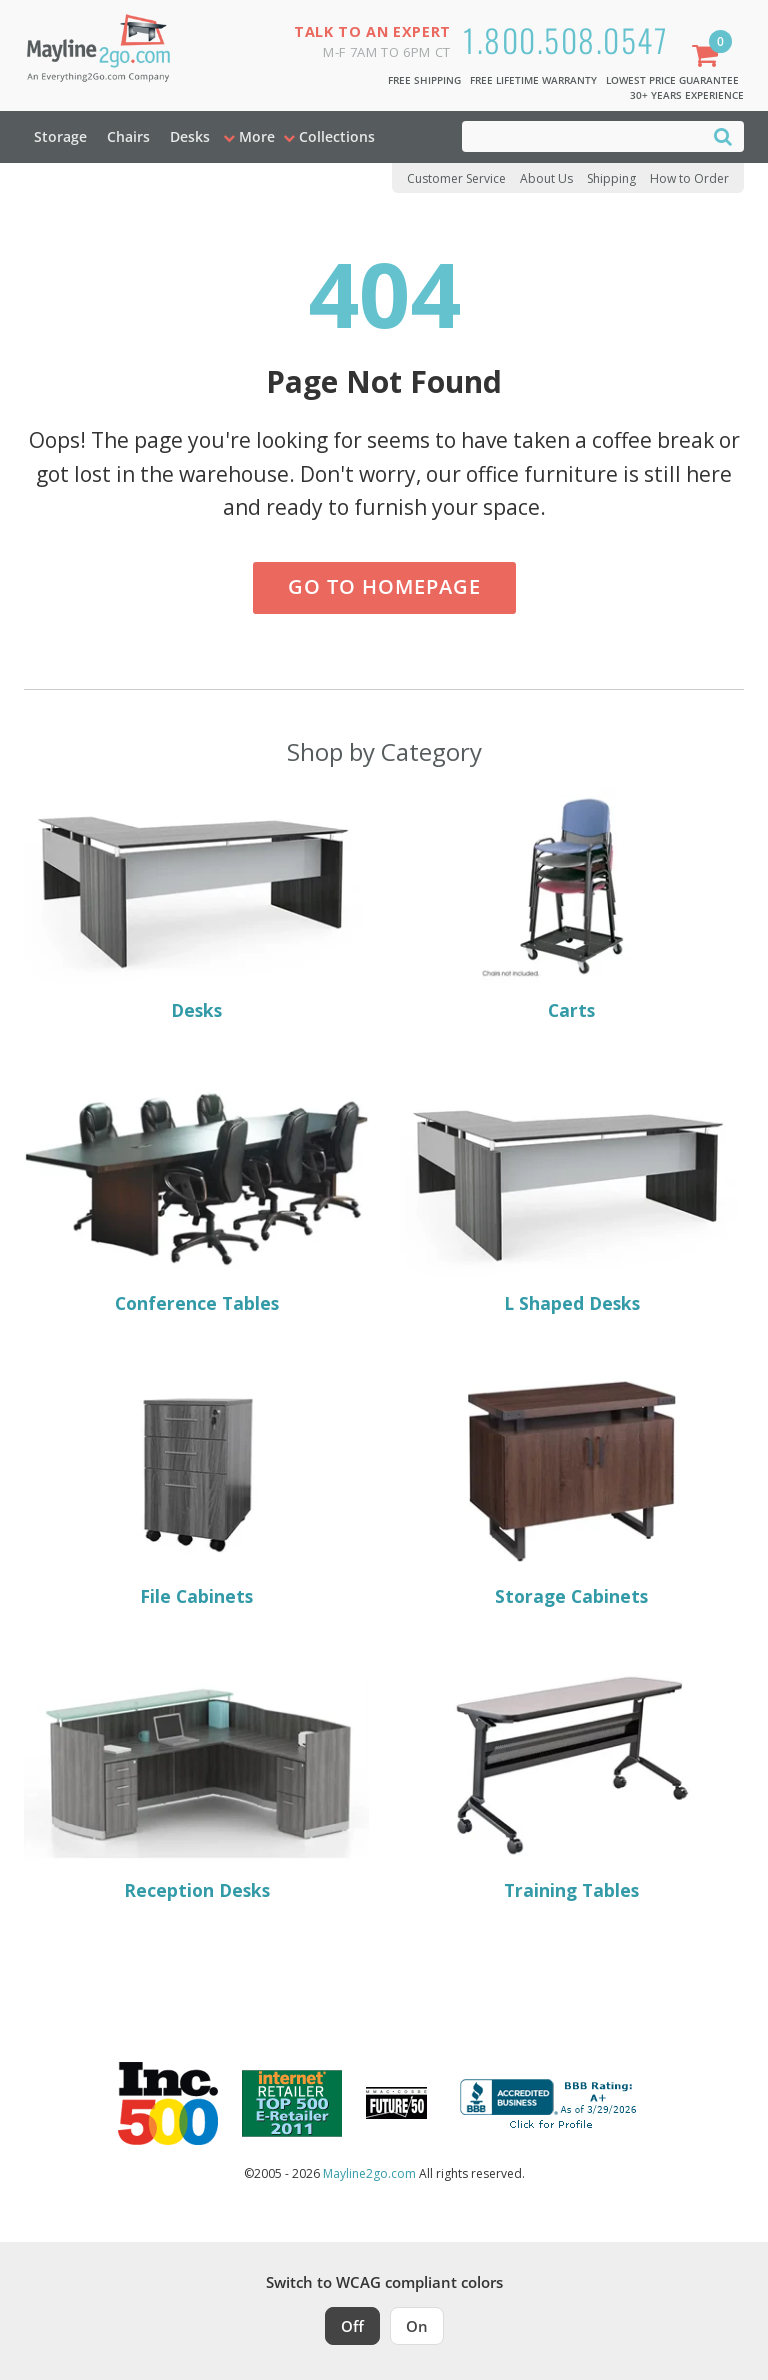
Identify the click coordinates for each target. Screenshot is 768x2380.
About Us (546, 178)
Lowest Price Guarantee (672, 80)
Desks (190, 136)
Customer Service (456, 178)
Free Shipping (424, 80)
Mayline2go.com (369, 2173)
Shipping (611, 178)
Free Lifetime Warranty (533, 80)
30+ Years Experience (687, 95)
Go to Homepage (384, 586)
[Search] (723, 135)
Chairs (128, 136)
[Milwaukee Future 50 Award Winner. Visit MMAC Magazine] (396, 2103)
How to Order (689, 178)
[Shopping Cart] (709, 57)
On (417, 2326)
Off (352, 2326)
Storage (60, 136)
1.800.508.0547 (565, 39)
